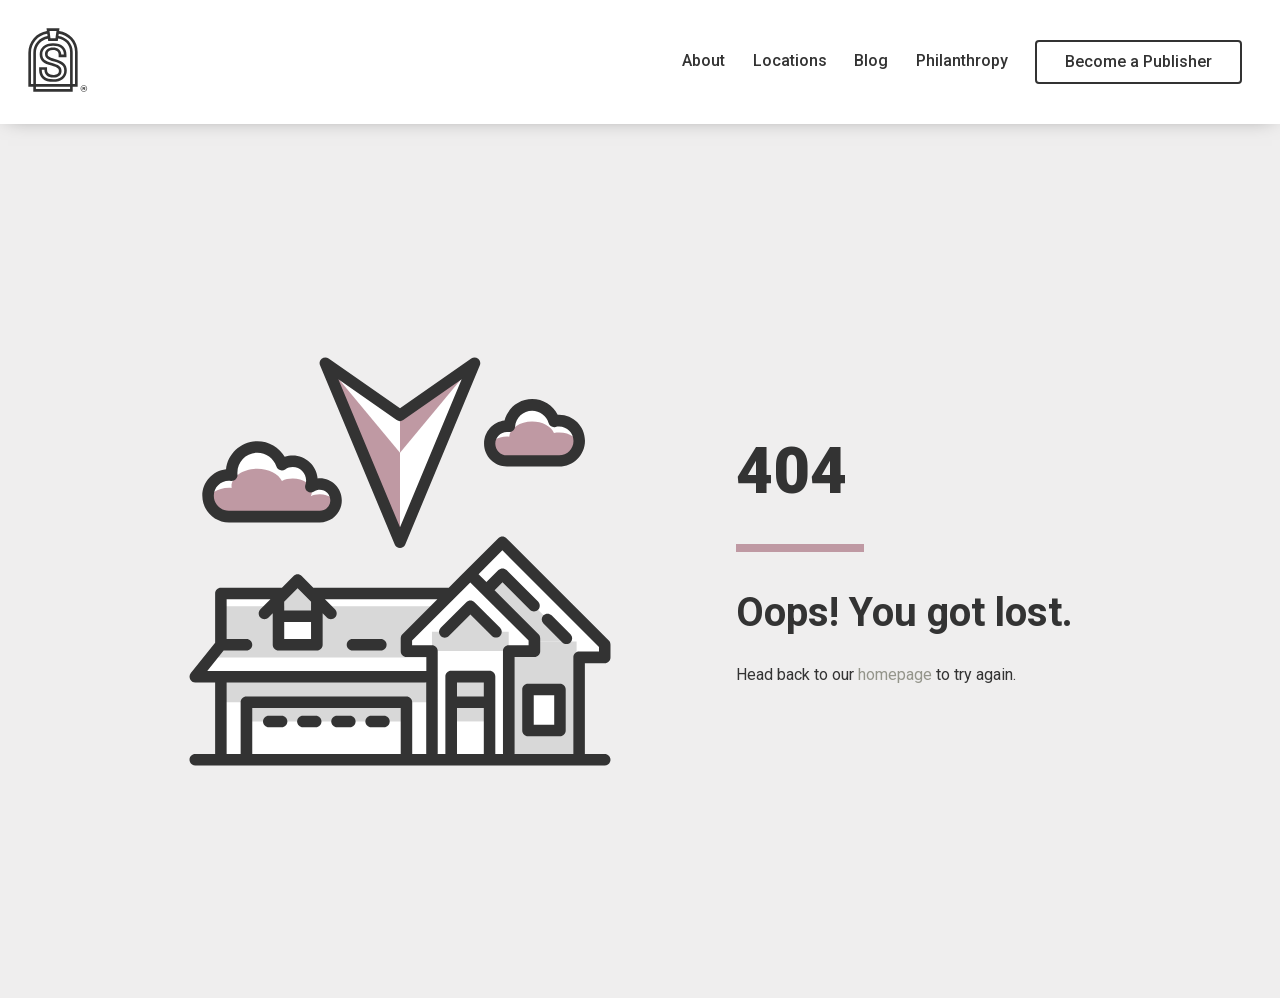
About (703, 60)
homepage (895, 674)
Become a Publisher (1138, 61)
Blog (871, 60)
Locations (790, 60)
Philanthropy (962, 60)
